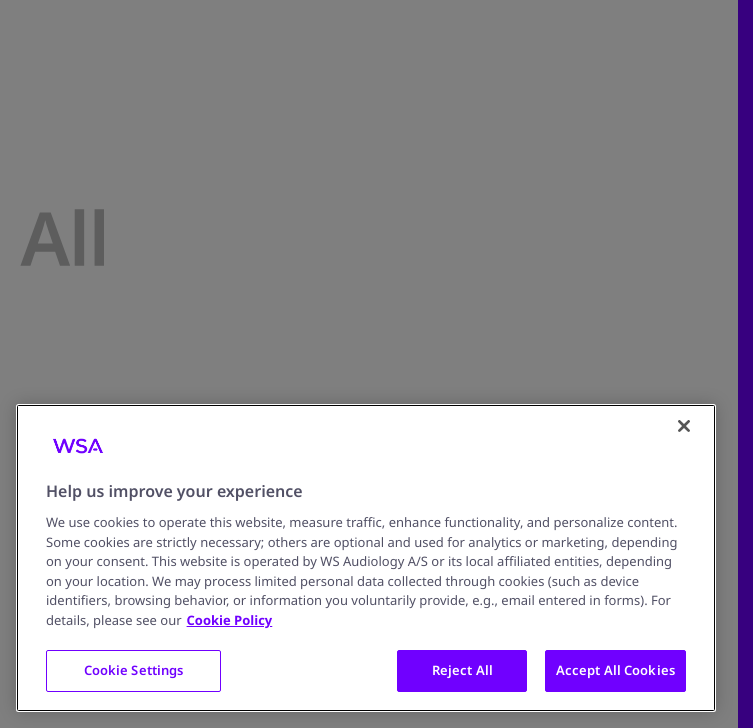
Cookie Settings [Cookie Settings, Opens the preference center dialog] (134, 670)
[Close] (684, 426)
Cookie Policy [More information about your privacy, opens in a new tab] (230, 620)
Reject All (462, 670)
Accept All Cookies (615, 670)
